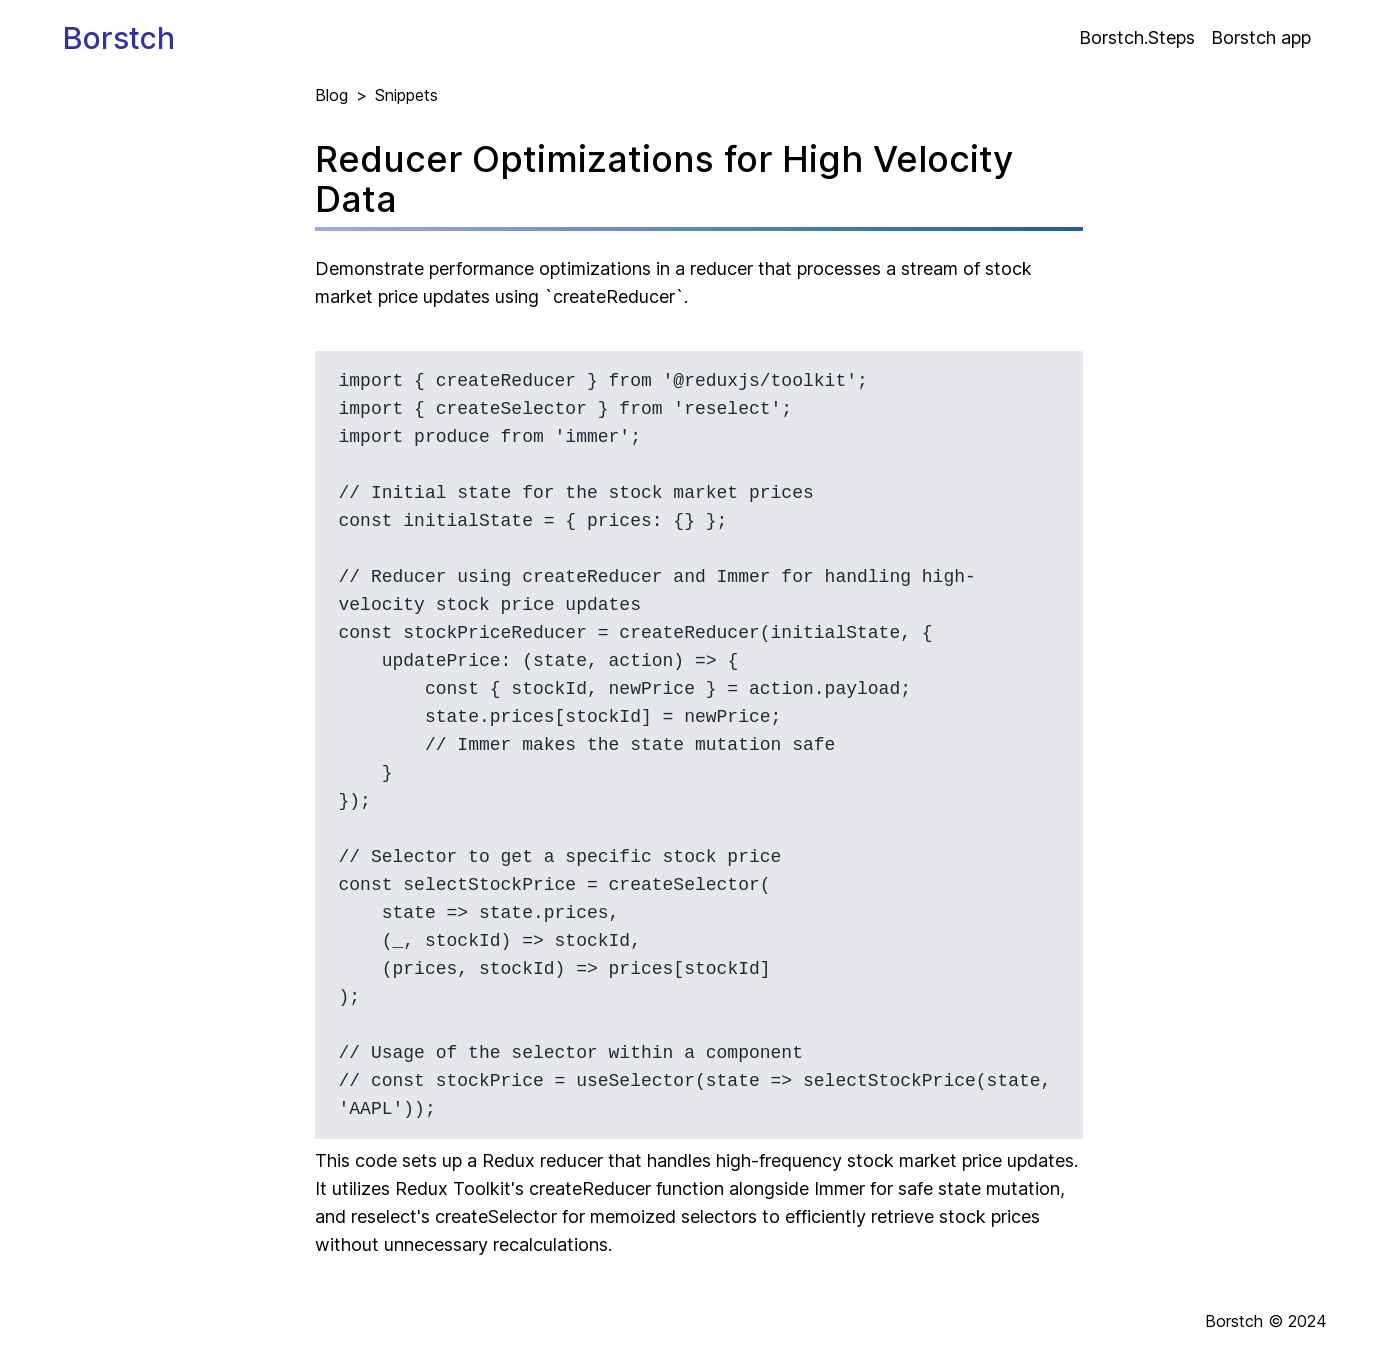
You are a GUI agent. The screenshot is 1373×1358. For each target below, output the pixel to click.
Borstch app (1261, 37)
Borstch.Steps (1137, 37)
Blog (331, 95)
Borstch (119, 38)
